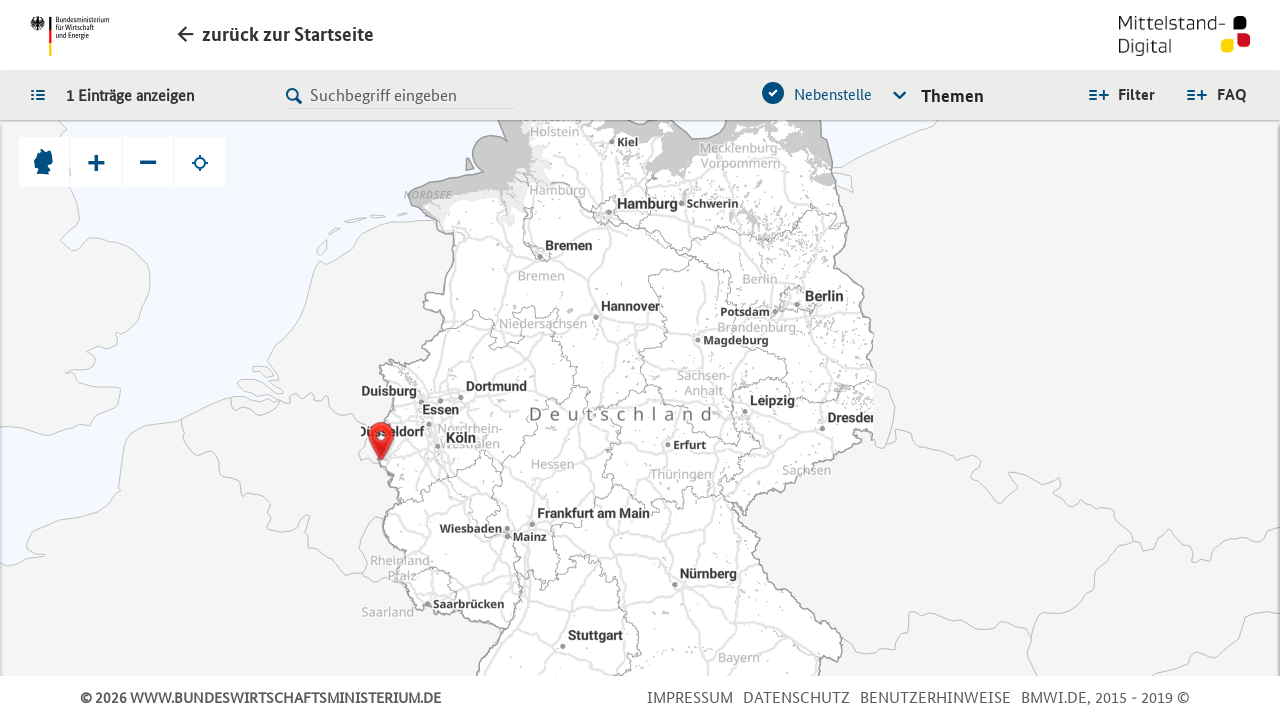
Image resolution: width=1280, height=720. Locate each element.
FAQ (1232, 94)
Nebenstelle (833, 94)
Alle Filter (1121, 94)
